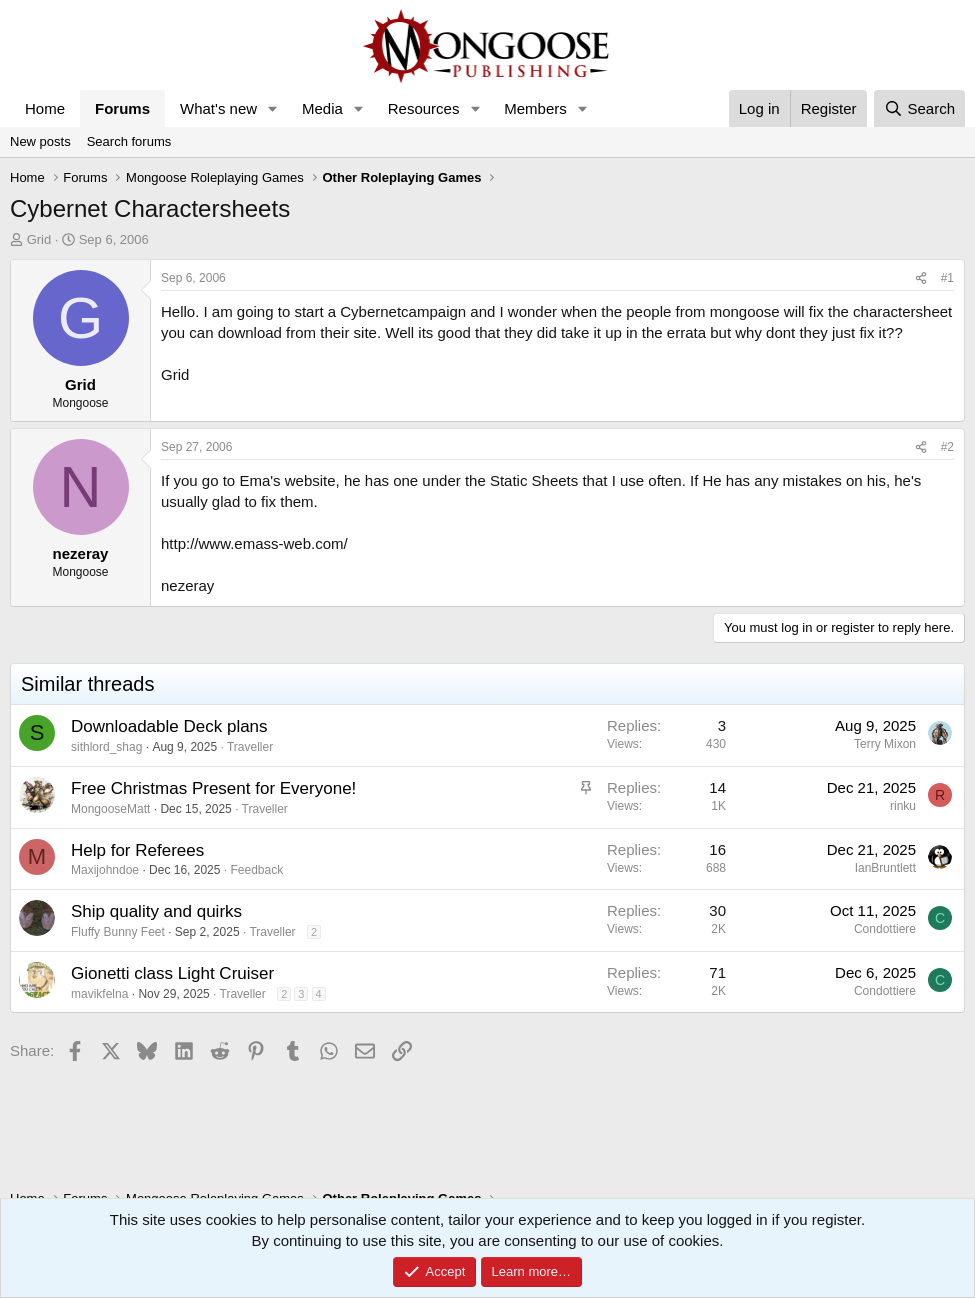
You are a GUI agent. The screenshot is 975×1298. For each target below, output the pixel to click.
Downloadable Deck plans (169, 726)
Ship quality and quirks (156, 911)
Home (45, 108)
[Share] (921, 278)
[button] (273, 108)
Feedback (256, 870)
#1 (947, 278)
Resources (424, 108)
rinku (903, 806)
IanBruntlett (885, 868)
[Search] (919, 108)
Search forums (129, 141)
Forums (122, 108)
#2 (947, 447)
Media (322, 108)
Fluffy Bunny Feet (118, 932)
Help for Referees (137, 850)
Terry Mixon (885, 744)
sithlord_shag (106, 747)
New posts (40, 141)
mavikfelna (99, 994)
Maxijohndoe (105, 870)
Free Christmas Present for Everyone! (213, 788)
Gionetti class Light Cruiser (172, 973)
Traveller (250, 747)
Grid (39, 239)
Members (535, 108)
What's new (218, 108)
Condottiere (885, 929)
